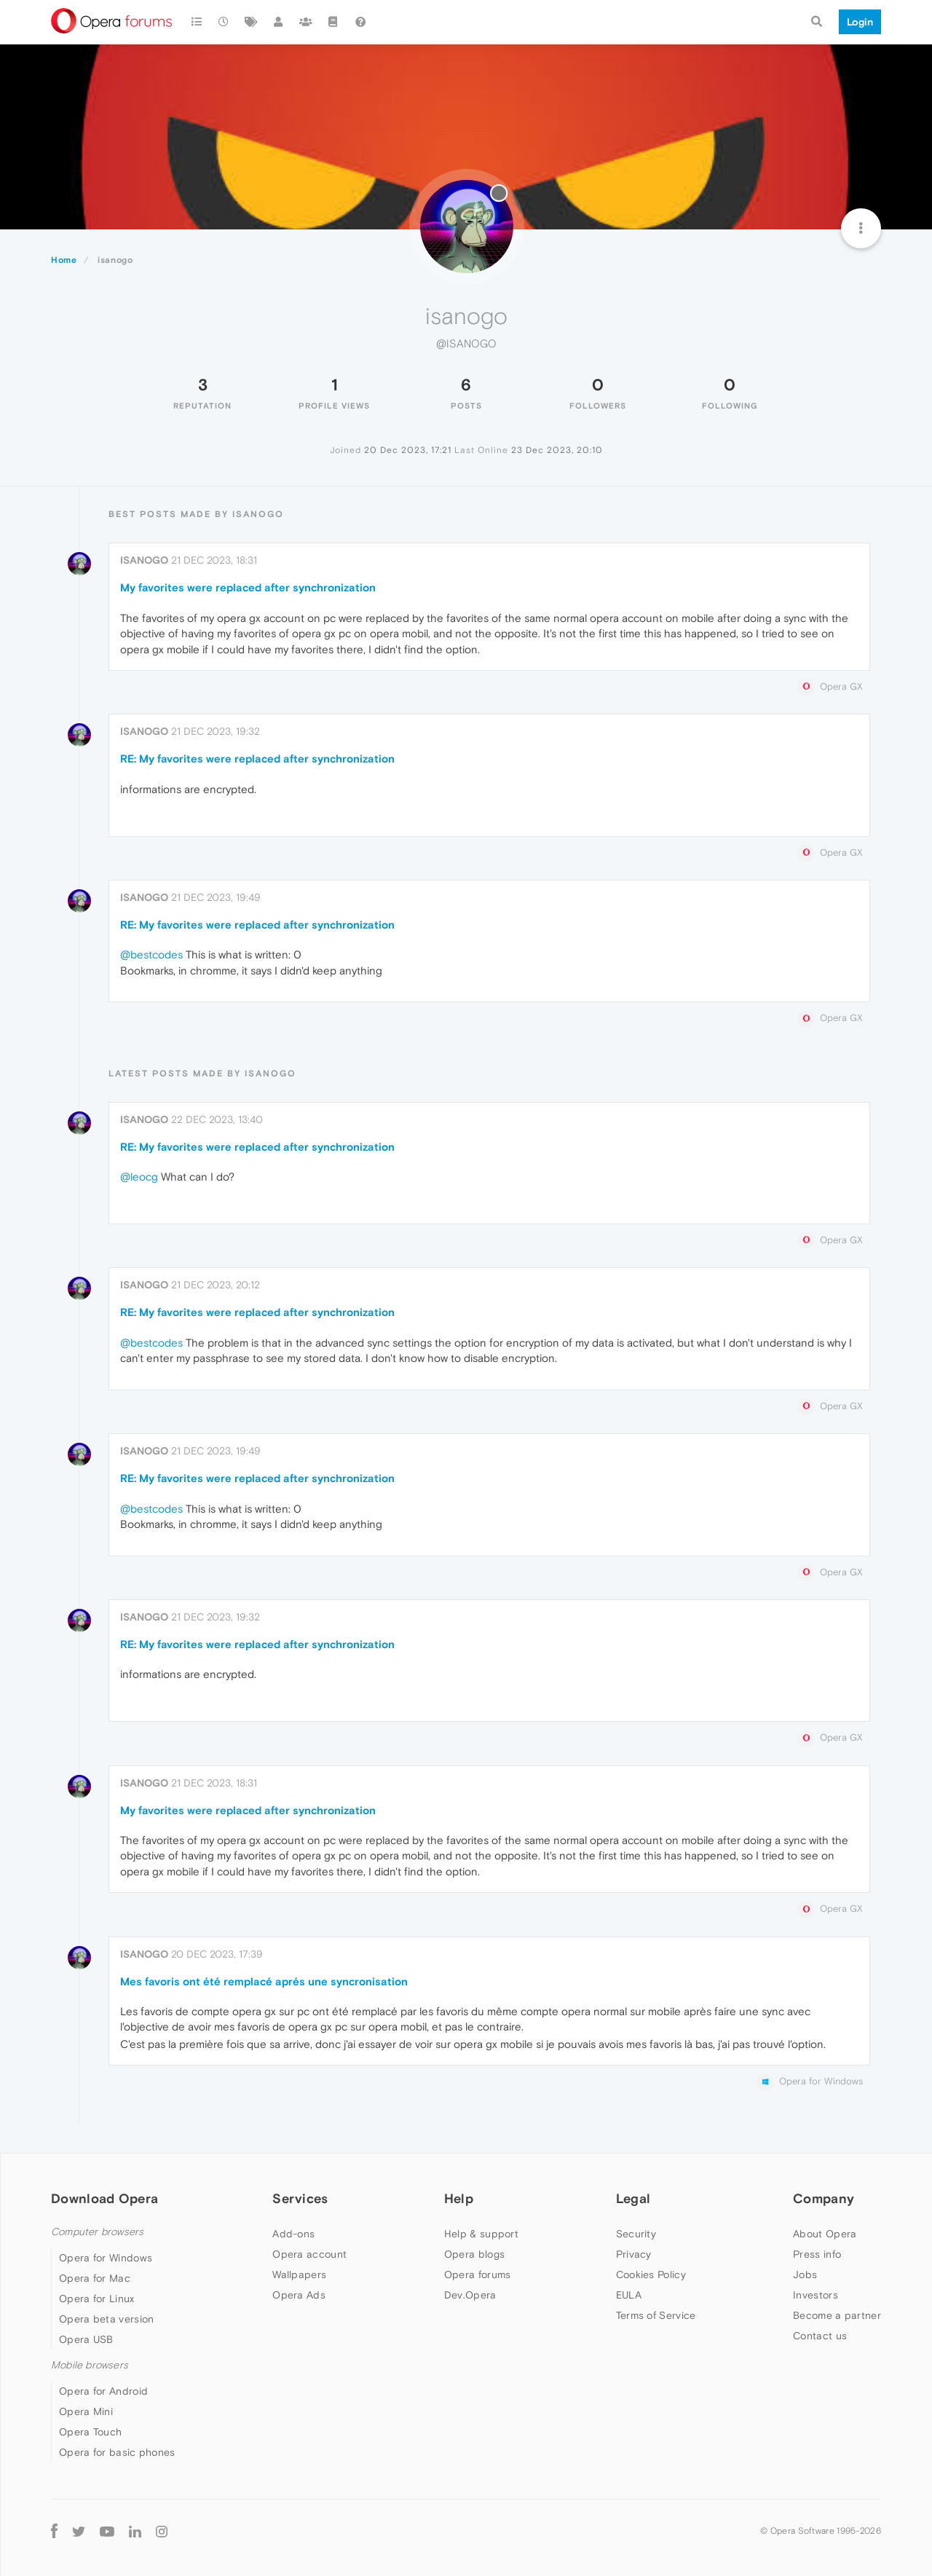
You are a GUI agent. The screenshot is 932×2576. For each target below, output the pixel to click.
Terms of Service (656, 2315)
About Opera (824, 2234)
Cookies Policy (651, 2274)
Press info (817, 2254)
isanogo (144, 560)
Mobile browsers (89, 2365)
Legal (633, 2198)
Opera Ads (298, 2295)
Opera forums (477, 2274)
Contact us (820, 2335)
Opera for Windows (105, 2258)
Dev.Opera (470, 2295)
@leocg (139, 1176)
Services (300, 2198)
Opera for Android (103, 2391)
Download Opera (104, 2198)
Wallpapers (299, 2274)
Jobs (805, 2274)
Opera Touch (90, 2432)
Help (458, 2198)
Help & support (481, 2234)
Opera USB (86, 2339)
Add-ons (293, 2234)
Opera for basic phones (117, 2452)
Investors (815, 2295)
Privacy (634, 2254)
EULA (628, 2295)
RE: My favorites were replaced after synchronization (257, 758)
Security (636, 2234)
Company (823, 2198)
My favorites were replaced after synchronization (248, 587)
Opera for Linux (97, 2298)
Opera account (309, 2254)
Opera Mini (86, 2411)
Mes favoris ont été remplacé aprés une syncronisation (264, 1981)
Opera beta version (106, 2319)
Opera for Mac (94, 2278)
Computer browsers (97, 2232)
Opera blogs (474, 2254)
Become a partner (837, 2315)
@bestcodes (151, 954)
